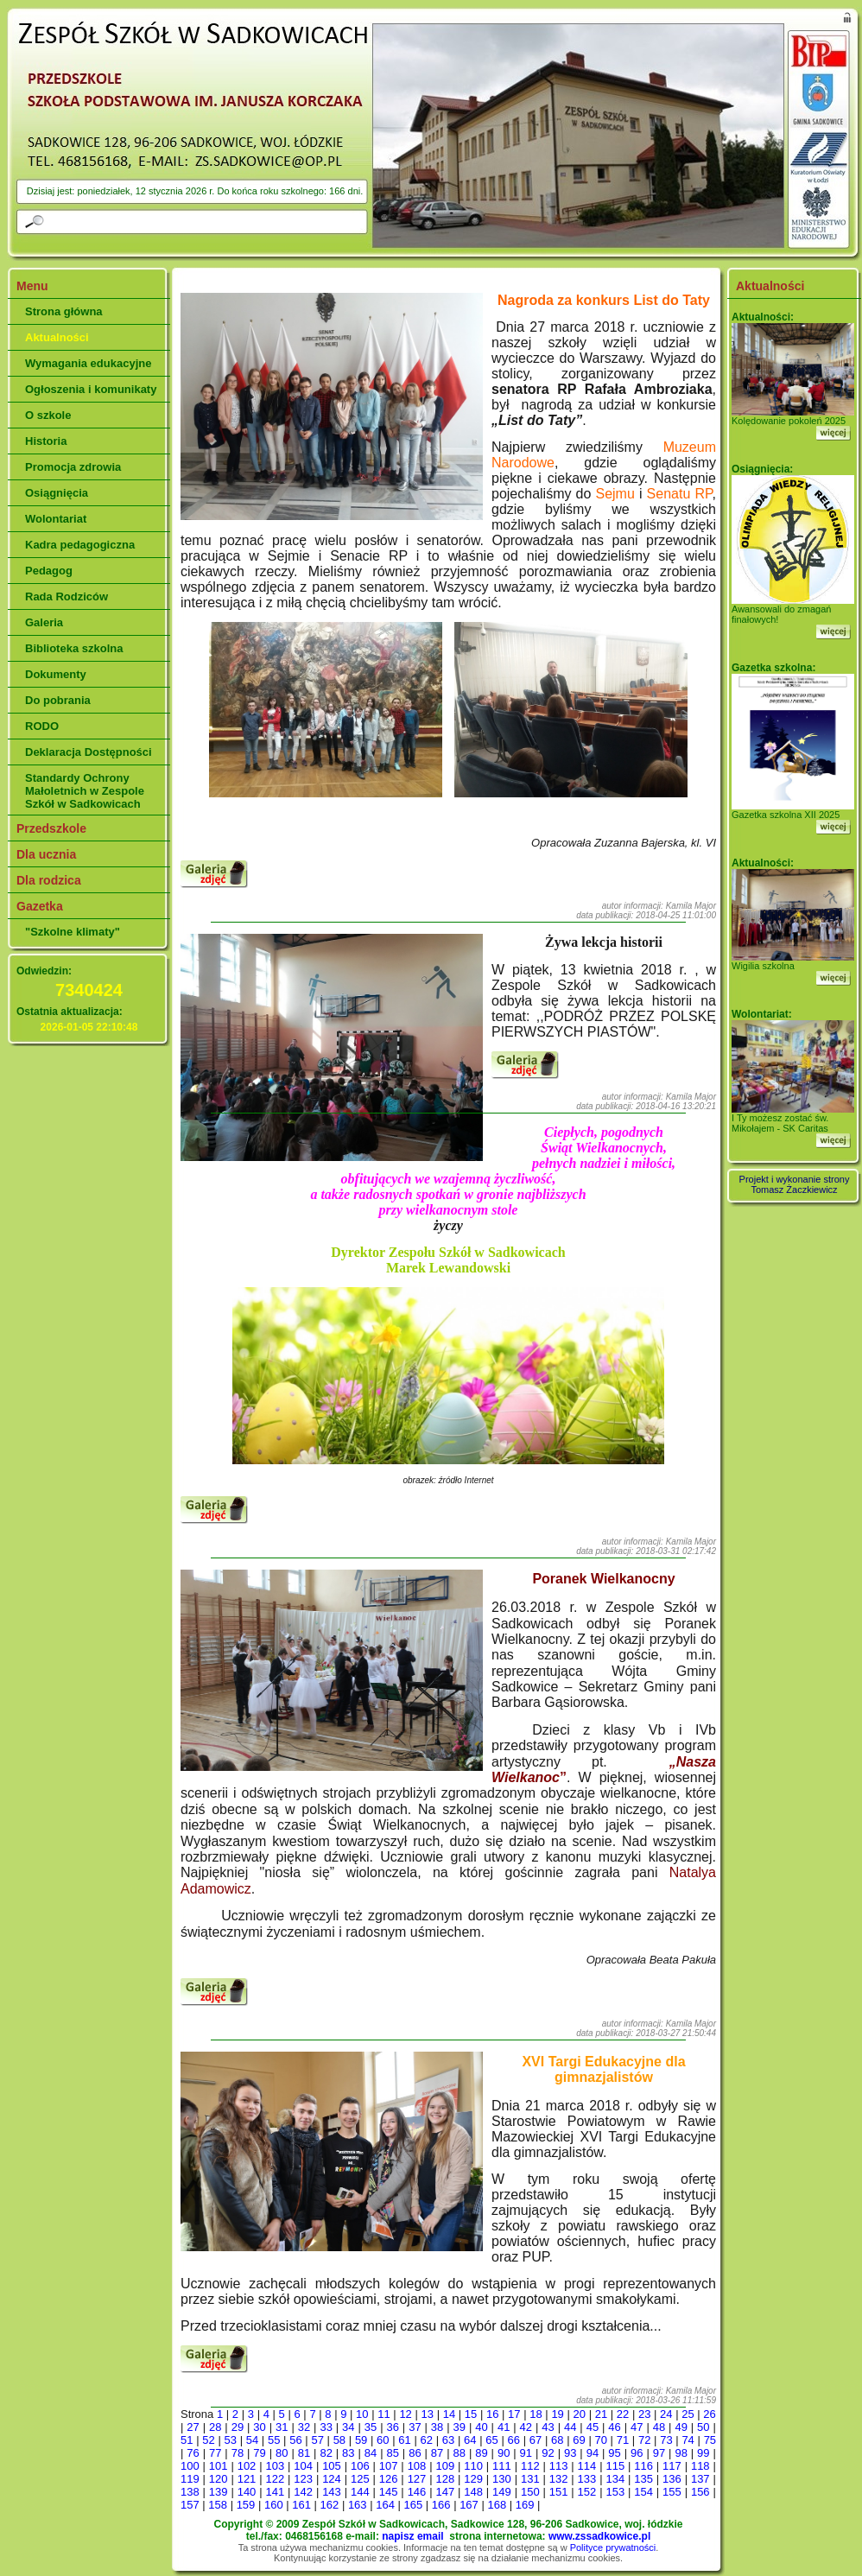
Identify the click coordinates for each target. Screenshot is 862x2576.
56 (295, 2439)
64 (470, 2439)
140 (247, 2491)
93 (570, 2452)
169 (525, 2504)
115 (614, 2465)
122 (274, 2478)
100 (190, 2465)
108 (417, 2465)
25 (687, 2414)
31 (282, 2427)
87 (437, 2452)
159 (246, 2504)
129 (473, 2478)
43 (548, 2427)
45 (592, 2427)
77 (215, 2452)
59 (361, 2439)
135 (643, 2478)
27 (193, 2427)
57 (317, 2439)
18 (535, 2414)
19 (557, 2414)
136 (671, 2478)
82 (326, 2452)
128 (444, 2478)
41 (504, 2427)
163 (357, 2504)
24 (666, 2414)
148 (473, 2491)
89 (481, 2452)
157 (190, 2504)
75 (710, 2439)
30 (259, 2427)
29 (237, 2427)
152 (587, 2491)
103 (274, 2465)
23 (644, 2414)
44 (570, 2427)
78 (237, 2452)
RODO (42, 726)
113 (558, 2465)
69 (579, 2439)
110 (473, 2465)
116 (643, 2465)
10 (362, 2414)
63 (448, 2439)
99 (703, 2452)
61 (404, 2439)
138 (190, 2491)
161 (301, 2504)
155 (671, 2491)
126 (388, 2478)
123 (303, 2478)
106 (360, 2465)
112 (530, 2465)
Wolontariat (55, 518)
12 (405, 2414)
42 (526, 2427)
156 (700, 2491)
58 (339, 2439)
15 (471, 2414)
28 (215, 2427)
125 (360, 2478)
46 (614, 2427)
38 (437, 2427)
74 (687, 2439)
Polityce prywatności (613, 2547)
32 (304, 2427)
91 (526, 2452)
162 (329, 2504)
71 (623, 2439)
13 (427, 2414)
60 (383, 2439)
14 (449, 2414)
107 (388, 2465)
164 (385, 2504)
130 (501, 2478)
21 (601, 2414)
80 (282, 2452)
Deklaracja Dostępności (88, 752)
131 (530, 2478)
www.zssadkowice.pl (599, 2536)
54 (252, 2439)
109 (444, 2465)
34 (348, 2427)
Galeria (44, 622)
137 (700, 2478)
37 (415, 2427)
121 (247, 2478)
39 (459, 2427)
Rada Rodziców (66, 596)
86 (415, 2452)
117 (671, 2465)
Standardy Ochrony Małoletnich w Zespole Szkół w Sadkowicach (84, 790)
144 (360, 2491)
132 (558, 2478)
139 (218, 2491)
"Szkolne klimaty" (72, 931)
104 (303, 2465)
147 (444, 2491)
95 (614, 2452)
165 (413, 2504)
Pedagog (49, 570)
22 (623, 2414)
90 (504, 2452)
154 (643, 2491)
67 (535, 2439)
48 (659, 2427)
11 (383, 2414)
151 (558, 2491)
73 (666, 2439)
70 (600, 2439)
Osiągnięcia (56, 492)
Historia (46, 441)
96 (637, 2452)
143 (331, 2491)
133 (587, 2478)
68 (557, 2439)
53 (230, 2439)
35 (370, 2427)
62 (427, 2439)
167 (469, 2504)
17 (514, 2414)
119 (190, 2478)
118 (700, 2465)
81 (304, 2452)
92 (548, 2452)
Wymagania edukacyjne (88, 363)
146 (417, 2491)
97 (659, 2452)
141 (274, 2491)
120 (218, 2478)
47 (637, 2427)
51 (187, 2439)
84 (370, 2452)
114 (587, 2465)
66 (514, 2439)
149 (501, 2491)
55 (274, 2439)
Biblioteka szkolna (74, 648)
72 (644, 2439)
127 (417, 2478)
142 (303, 2491)
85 (392, 2452)
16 (492, 2414)
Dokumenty (55, 674)
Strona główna (64, 311)
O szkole (48, 415)
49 (681, 2427)
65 (491, 2439)
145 (388, 2491)
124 (331, 2478)
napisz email (412, 2536)
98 (681, 2452)
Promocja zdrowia (73, 466)
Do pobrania (58, 700)
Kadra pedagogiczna (80, 544)
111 (501, 2465)
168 (496, 2504)
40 (481, 2427)
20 (580, 2414)
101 (218, 2465)
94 (592, 2452)
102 (247, 2465)
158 (217, 2504)
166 (441, 2504)
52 (208, 2439)
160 (273, 2504)
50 (703, 2427)
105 (331, 2465)
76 (193, 2452)
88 (459, 2452)
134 (614, 2478)
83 (348, 2452)
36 (392, 2427)
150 (530, 2491)
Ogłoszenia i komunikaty (90, 389)
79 (259, 2452)
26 (709, 2414)
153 (614, 2491)
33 (326, 2427)
